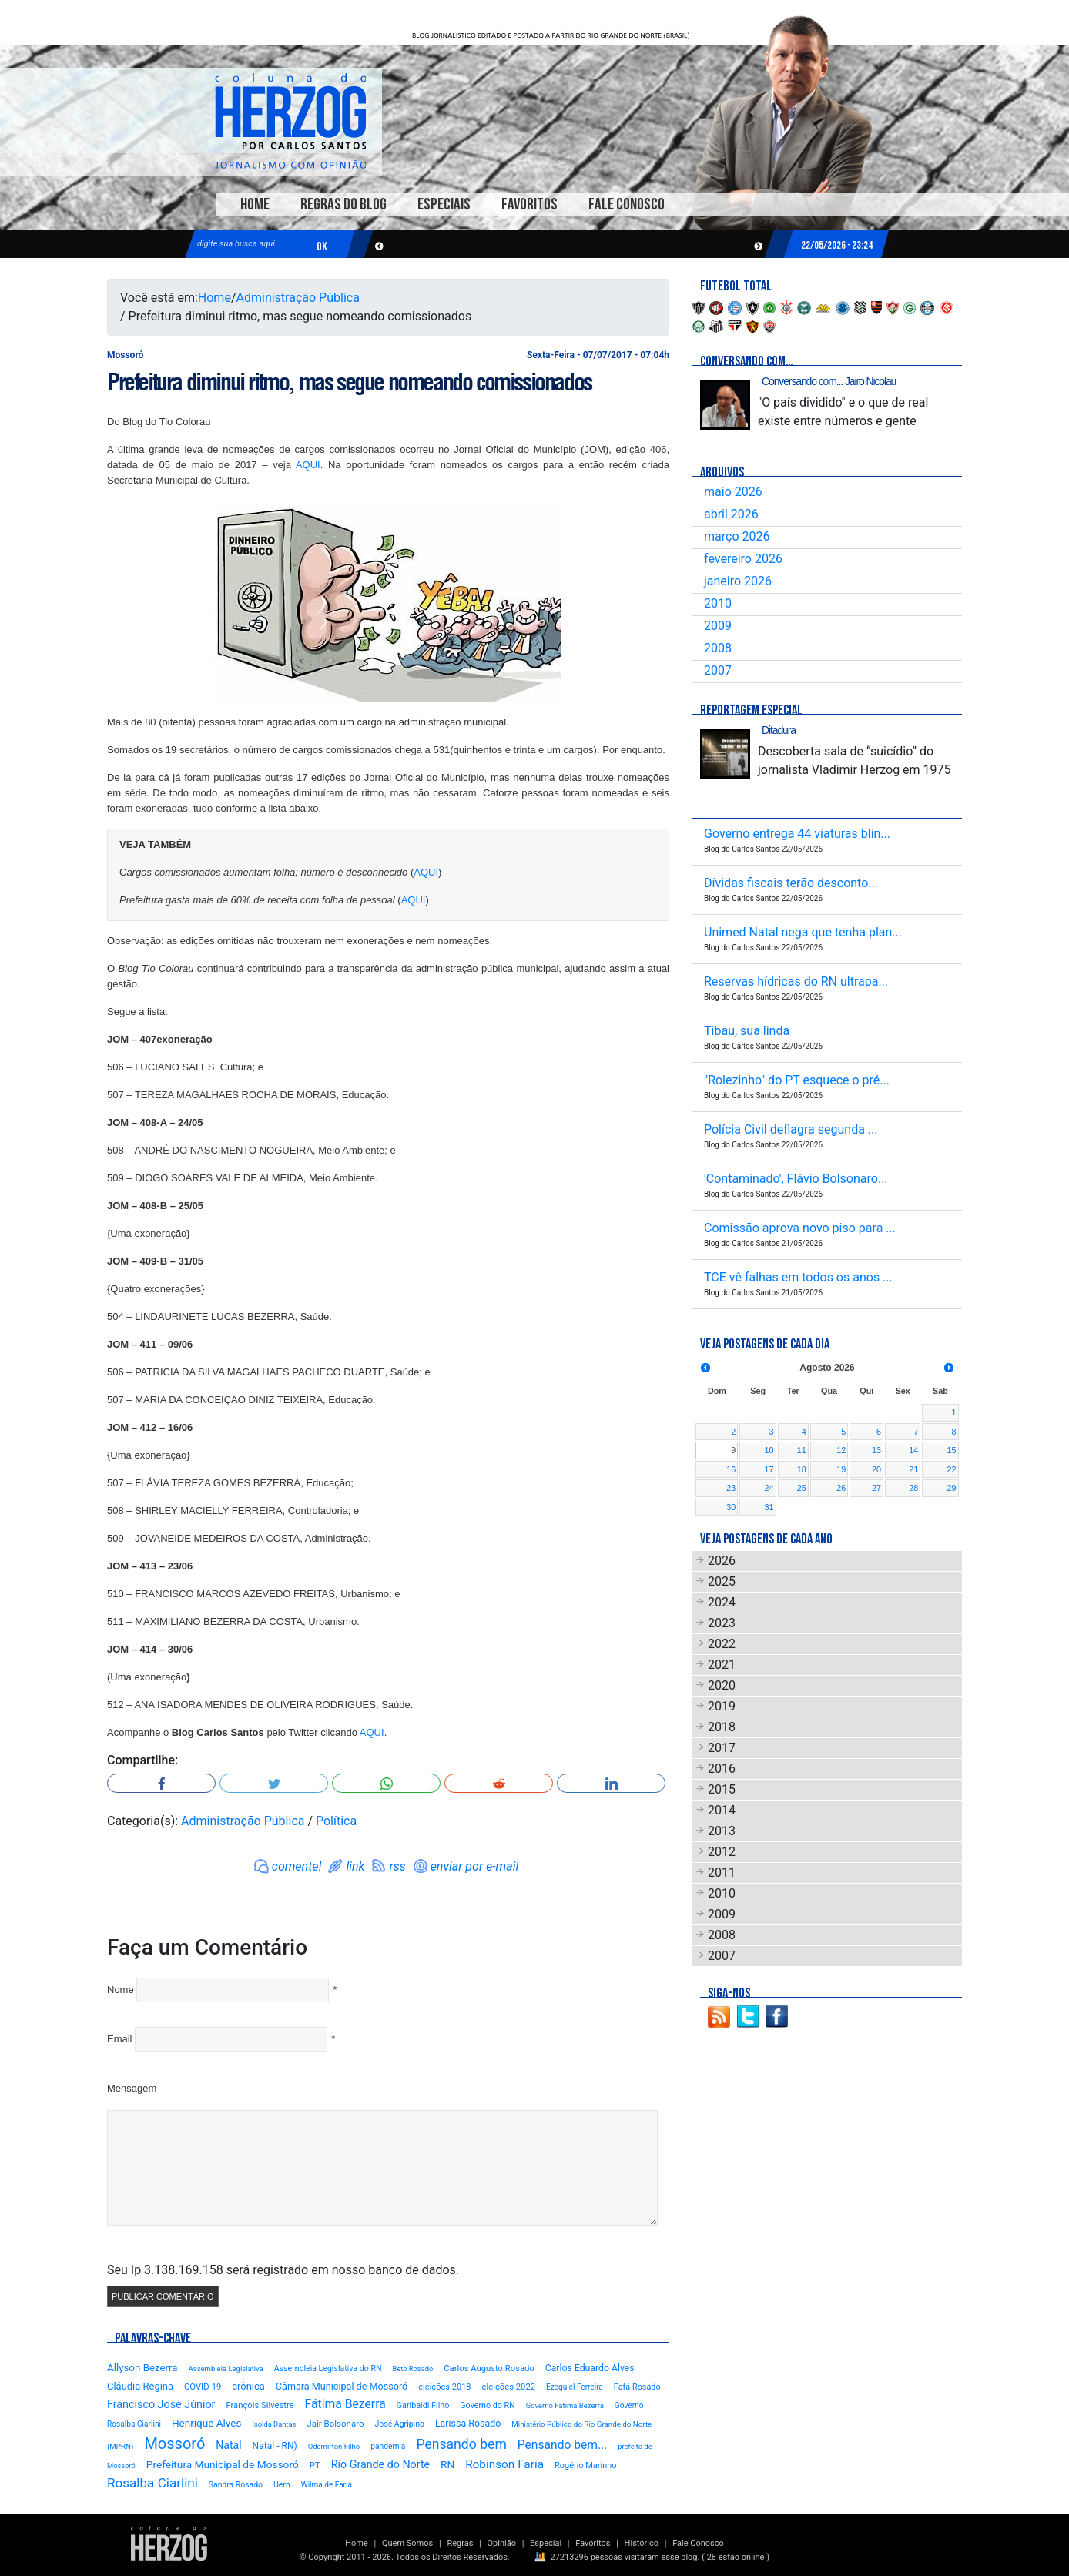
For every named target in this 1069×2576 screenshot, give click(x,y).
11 (801, 1450)
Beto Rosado (412, 2368)
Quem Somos (407, 2543)
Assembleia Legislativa (226, 2368)
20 (876, 1469)
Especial (545, 2543)
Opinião (502, 2543)
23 (731, 1487)
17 (769, 1469)
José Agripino (399, 2424)
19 (841, 1469)
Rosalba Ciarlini (152, 2483)
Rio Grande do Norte (380, 2464)
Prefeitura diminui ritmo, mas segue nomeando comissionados (349, 382)
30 (731, 1507)
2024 (722, 1602)
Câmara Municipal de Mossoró (341, 2386)
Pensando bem (461, 2444)
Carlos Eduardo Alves (590, 2368)
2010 (718, 603)
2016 (722, 1768)
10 (769, 1450)
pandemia (387, 2446)
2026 (722, 1560)
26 (841, 1487)
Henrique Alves (207, 2423)
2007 (718, 670)
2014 (722, 1810)
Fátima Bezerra (345, 2404)
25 (801, 1487)
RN (447, 2464)
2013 (722, 1831)
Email (119, 2039)
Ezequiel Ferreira (574, 2387)
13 (876, 1450)
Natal (228, 2445)
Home (255, 204)
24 (769, 1487)
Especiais (444, 204)
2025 (722, 1581)
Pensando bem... (562, 2445)
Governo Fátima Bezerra (565, 2405)
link (355, 1866)
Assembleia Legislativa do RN (328, 2368)
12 (841, 1450)
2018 (722, 1727)
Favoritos (529, 204)
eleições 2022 (508, 2387)
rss (397, 1866)
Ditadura (779, 730)
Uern (281, 2485)
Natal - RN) (275, 2445)
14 (913, 1450)
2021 (722, 1664)
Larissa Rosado (468, 2423)
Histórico (641, 2543)
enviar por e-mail (475, 1866)
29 (951, 1487)
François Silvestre (259, 2405)
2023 (722, 1623)
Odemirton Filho (334, 2446)
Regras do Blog (343, 204)
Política (336, 1821)
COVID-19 (202, 2387)
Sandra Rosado (236, 2485)
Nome (120, 1989)
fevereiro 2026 (743, 558)
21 (913, 1469)
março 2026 (736, 536)
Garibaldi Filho (423, 2405)
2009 (718, 625)
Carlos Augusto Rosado (489, 2368)
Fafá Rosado (637, 2387)
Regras (460, 2543)
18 (801, 1469)
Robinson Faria (504, 2464)
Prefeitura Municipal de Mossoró (222, 2464)
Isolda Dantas (274, 2424)
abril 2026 (731, 514)
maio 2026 (733, 491)
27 (876, 1487)
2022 (722, 1643)
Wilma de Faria (326, 2485)
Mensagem (131, 2088)
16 (731, 1469)
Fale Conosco (626, 204)
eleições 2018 (444, 2387)
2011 (722, 1872)
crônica (248, 2386)
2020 (722, 1685)
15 (951, 1450)
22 (951, 1469)
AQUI (308, 465)
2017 (722, 1747)
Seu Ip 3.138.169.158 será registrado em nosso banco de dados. (283, 2270)
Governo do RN (487, 2405)
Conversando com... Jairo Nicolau (829, 381)
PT (315, 2465)
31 (769, 1507)
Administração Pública (298, 297)
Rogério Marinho (586, 2465)
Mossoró (174, 2443)
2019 (722, 1706)
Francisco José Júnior (161, 2404)
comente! (297, 1866)
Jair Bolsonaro (335, 2423)
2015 (722, 1789)
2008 (718, 648)
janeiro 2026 (738, 581)
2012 (722, 1851)
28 (913, 1487)
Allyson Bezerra (142, 2367)
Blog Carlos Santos (290, 121)
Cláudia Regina (140, 2386)
